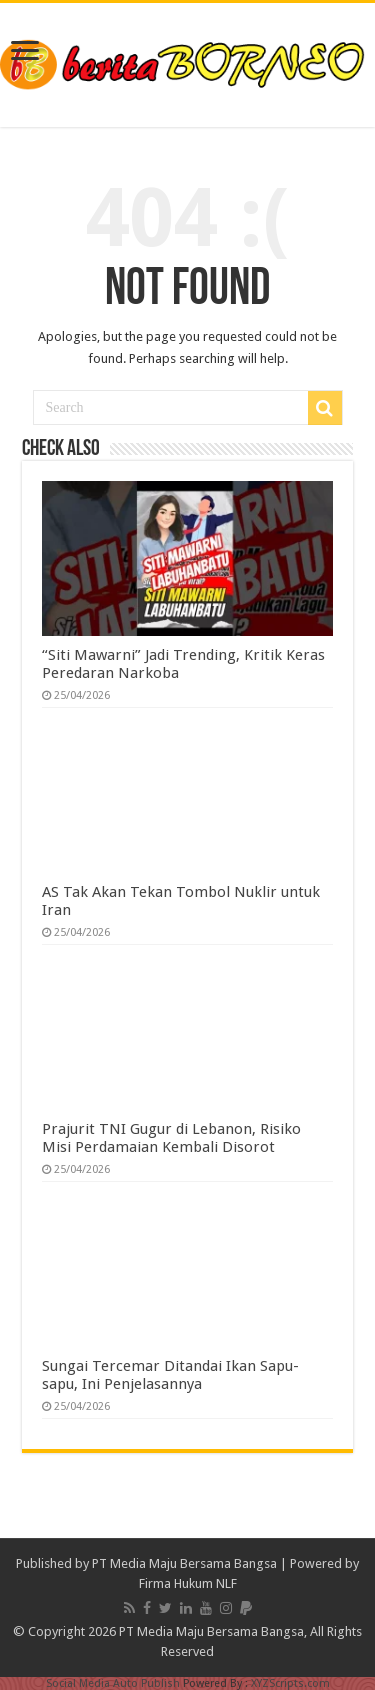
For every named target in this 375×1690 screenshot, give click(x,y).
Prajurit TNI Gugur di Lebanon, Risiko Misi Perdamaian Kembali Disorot (171, 1138)
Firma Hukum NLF (188, 1583)
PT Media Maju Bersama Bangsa (184, 1563)
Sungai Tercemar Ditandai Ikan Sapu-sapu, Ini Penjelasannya (170, 1375)
